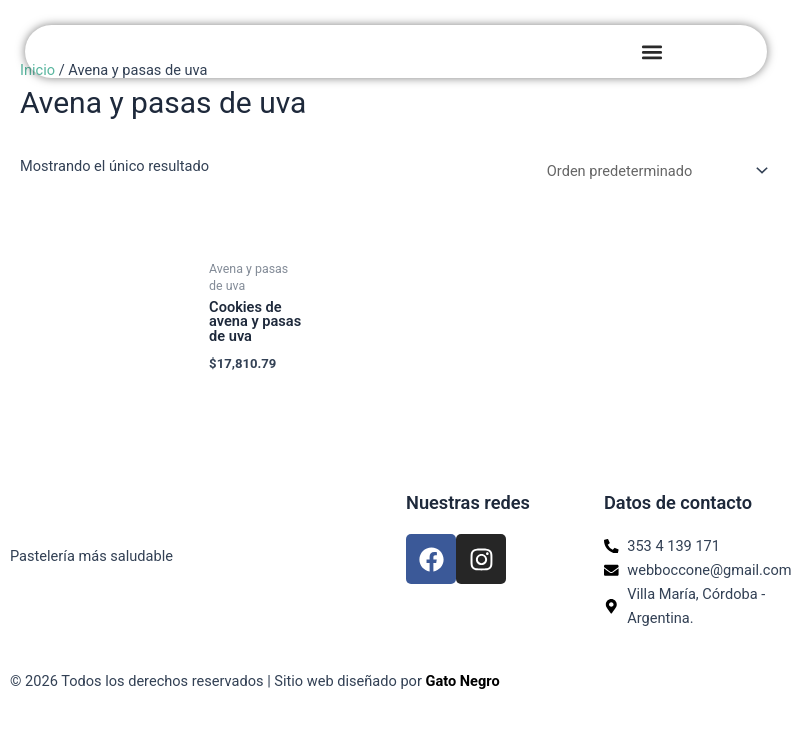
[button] (651, 51)
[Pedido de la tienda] (653, 170)
